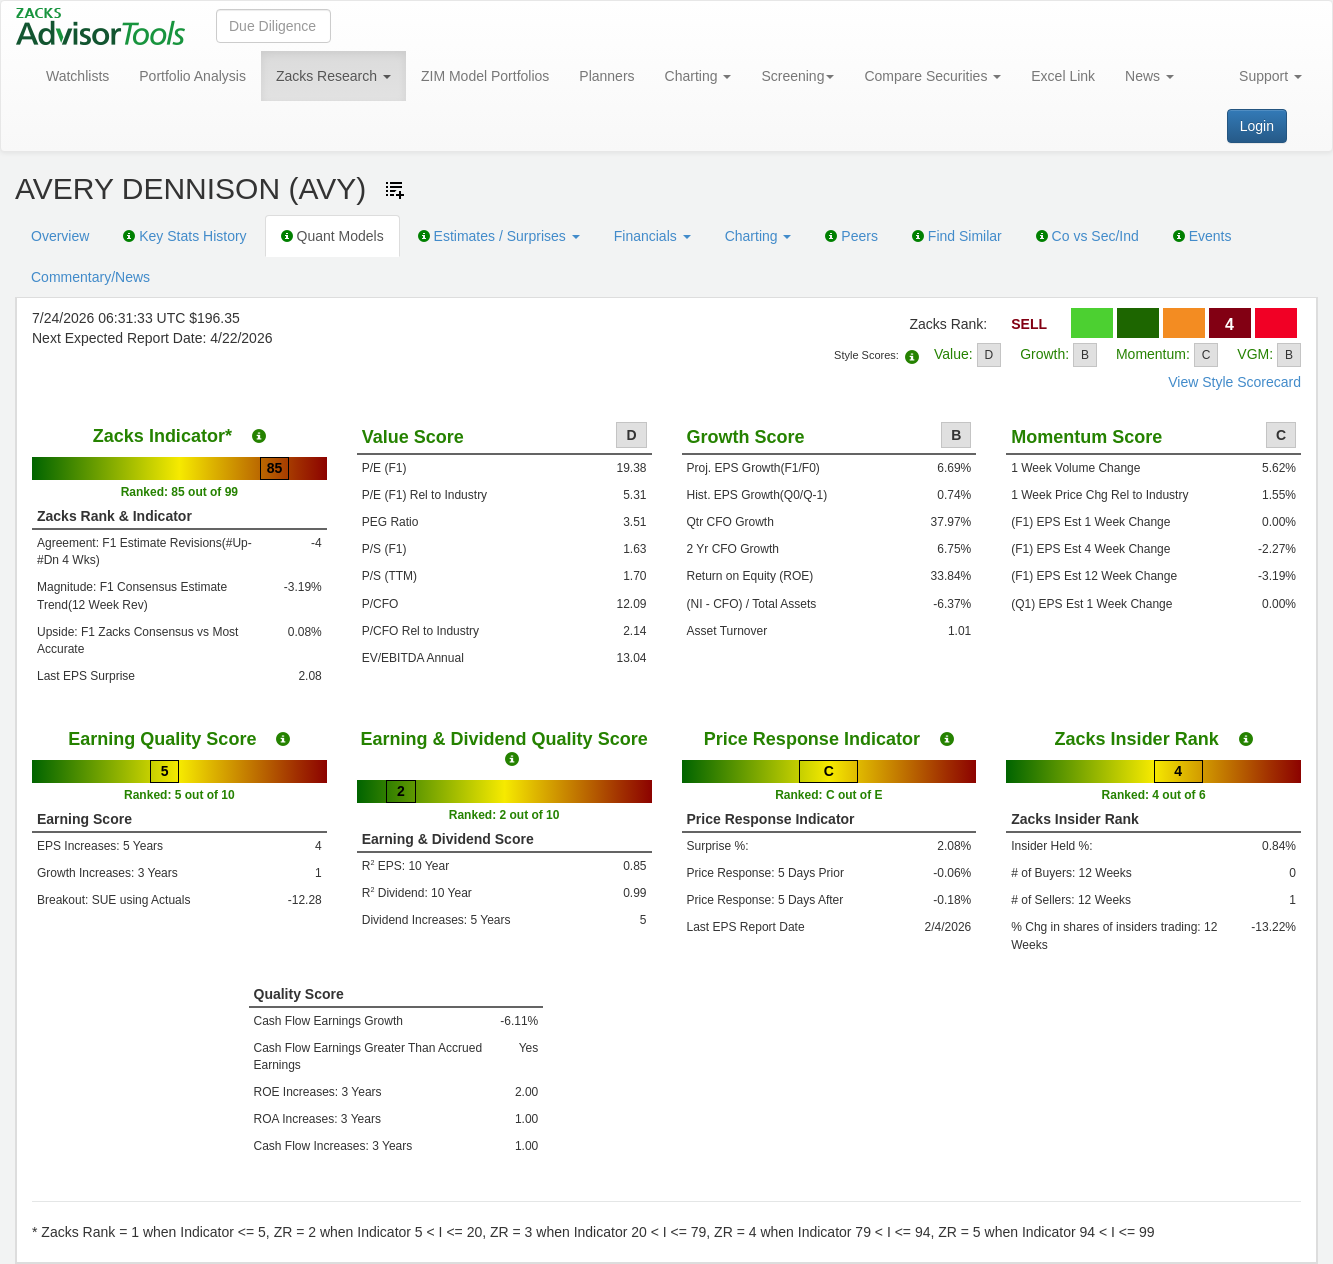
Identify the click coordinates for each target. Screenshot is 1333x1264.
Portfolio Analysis (192, 76)
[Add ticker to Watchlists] (395, 190)
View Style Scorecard (1234, 382)
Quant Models (332, 236)
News (1149, 76)
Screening (797, 76)
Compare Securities (932, 76)
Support (1270, 76)
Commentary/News (90, 277)
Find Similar (957, 236)
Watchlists (77, 76)
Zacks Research (333, 76)
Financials (652, 236)
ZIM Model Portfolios (485, 76)
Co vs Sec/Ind (1087, 236)
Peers (851, 236)
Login (1257, 126)
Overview (60, 236)
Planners (606, 76)
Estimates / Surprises (499, 236)
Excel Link (1063, 76)
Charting (698, 76)
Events (1202, 236)
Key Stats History (184, 236)
